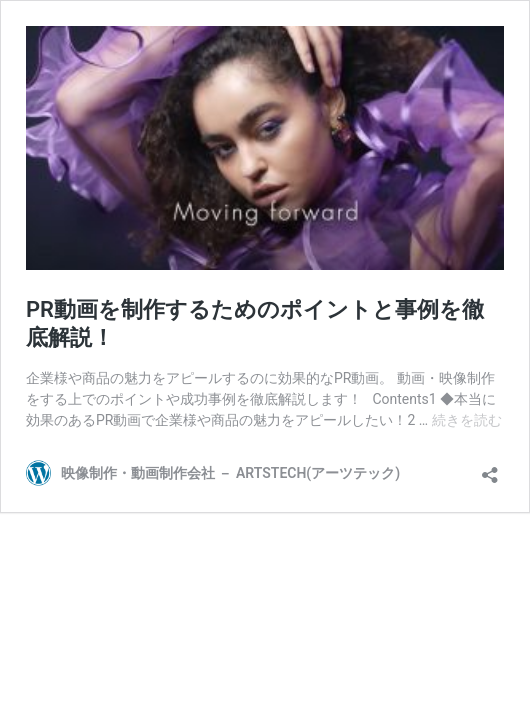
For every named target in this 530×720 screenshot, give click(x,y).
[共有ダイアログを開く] (490, 468)
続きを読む (467, 420)
